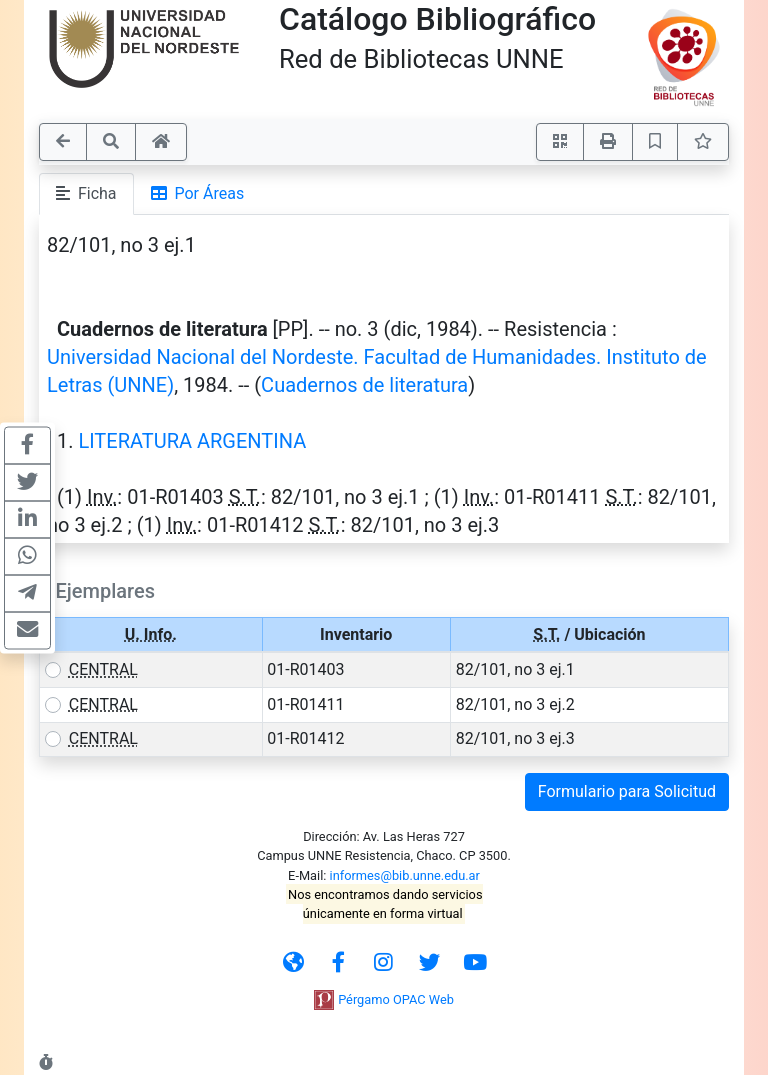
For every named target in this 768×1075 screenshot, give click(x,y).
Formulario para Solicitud (627, 791)
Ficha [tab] (86, 193)
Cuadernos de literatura (364, 385)
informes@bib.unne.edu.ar (405, 875)
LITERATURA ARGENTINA (192, 441)
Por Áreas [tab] (198, 193)
